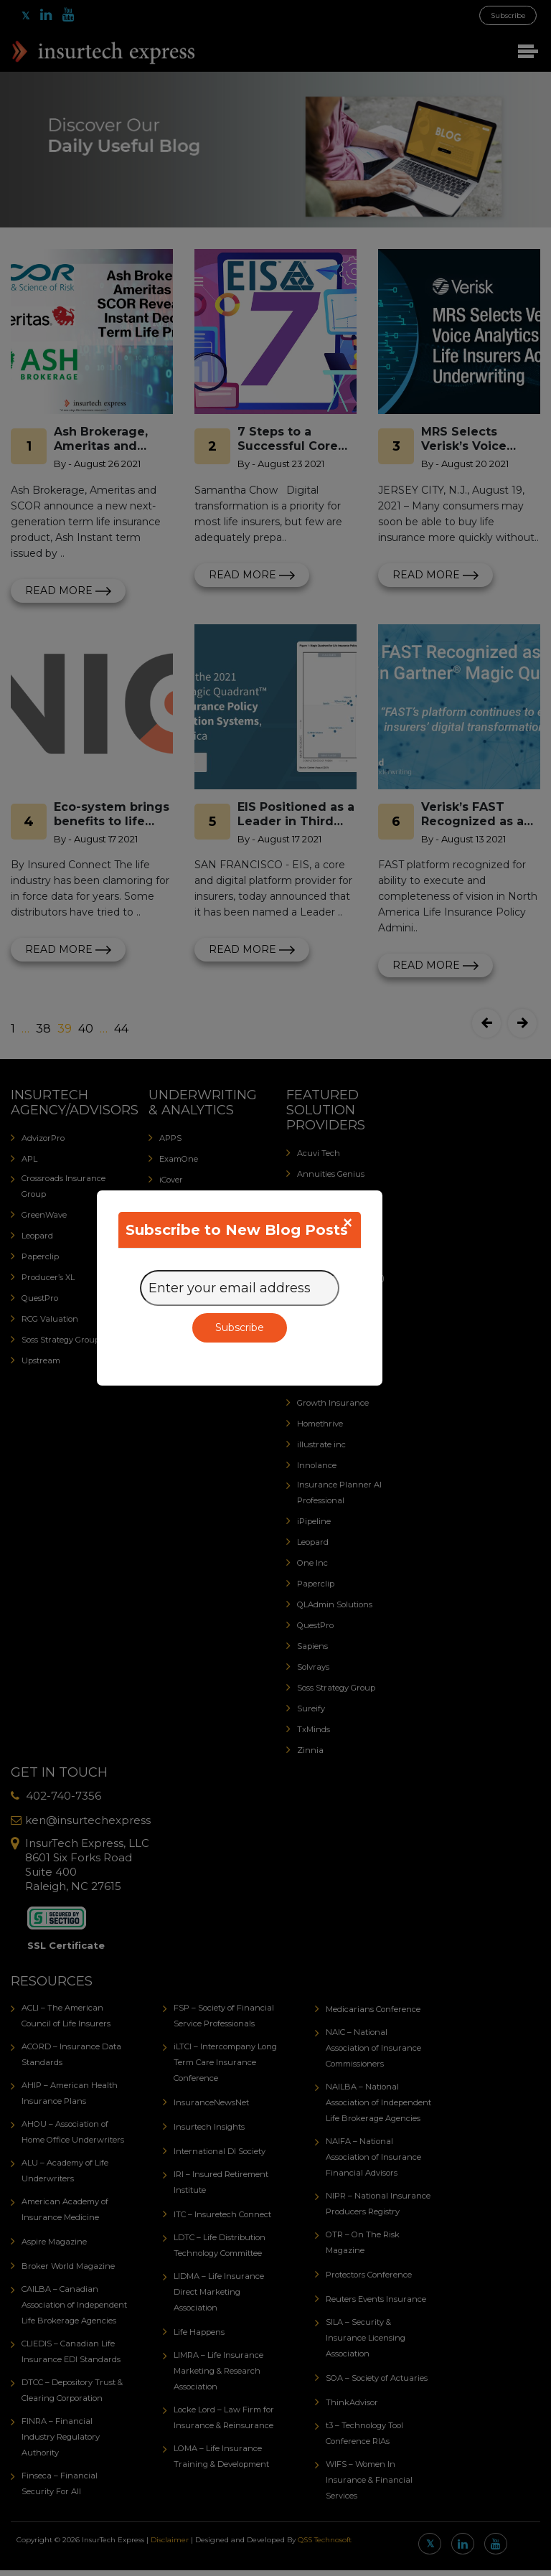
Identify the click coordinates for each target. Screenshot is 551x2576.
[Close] (348, 1222)
